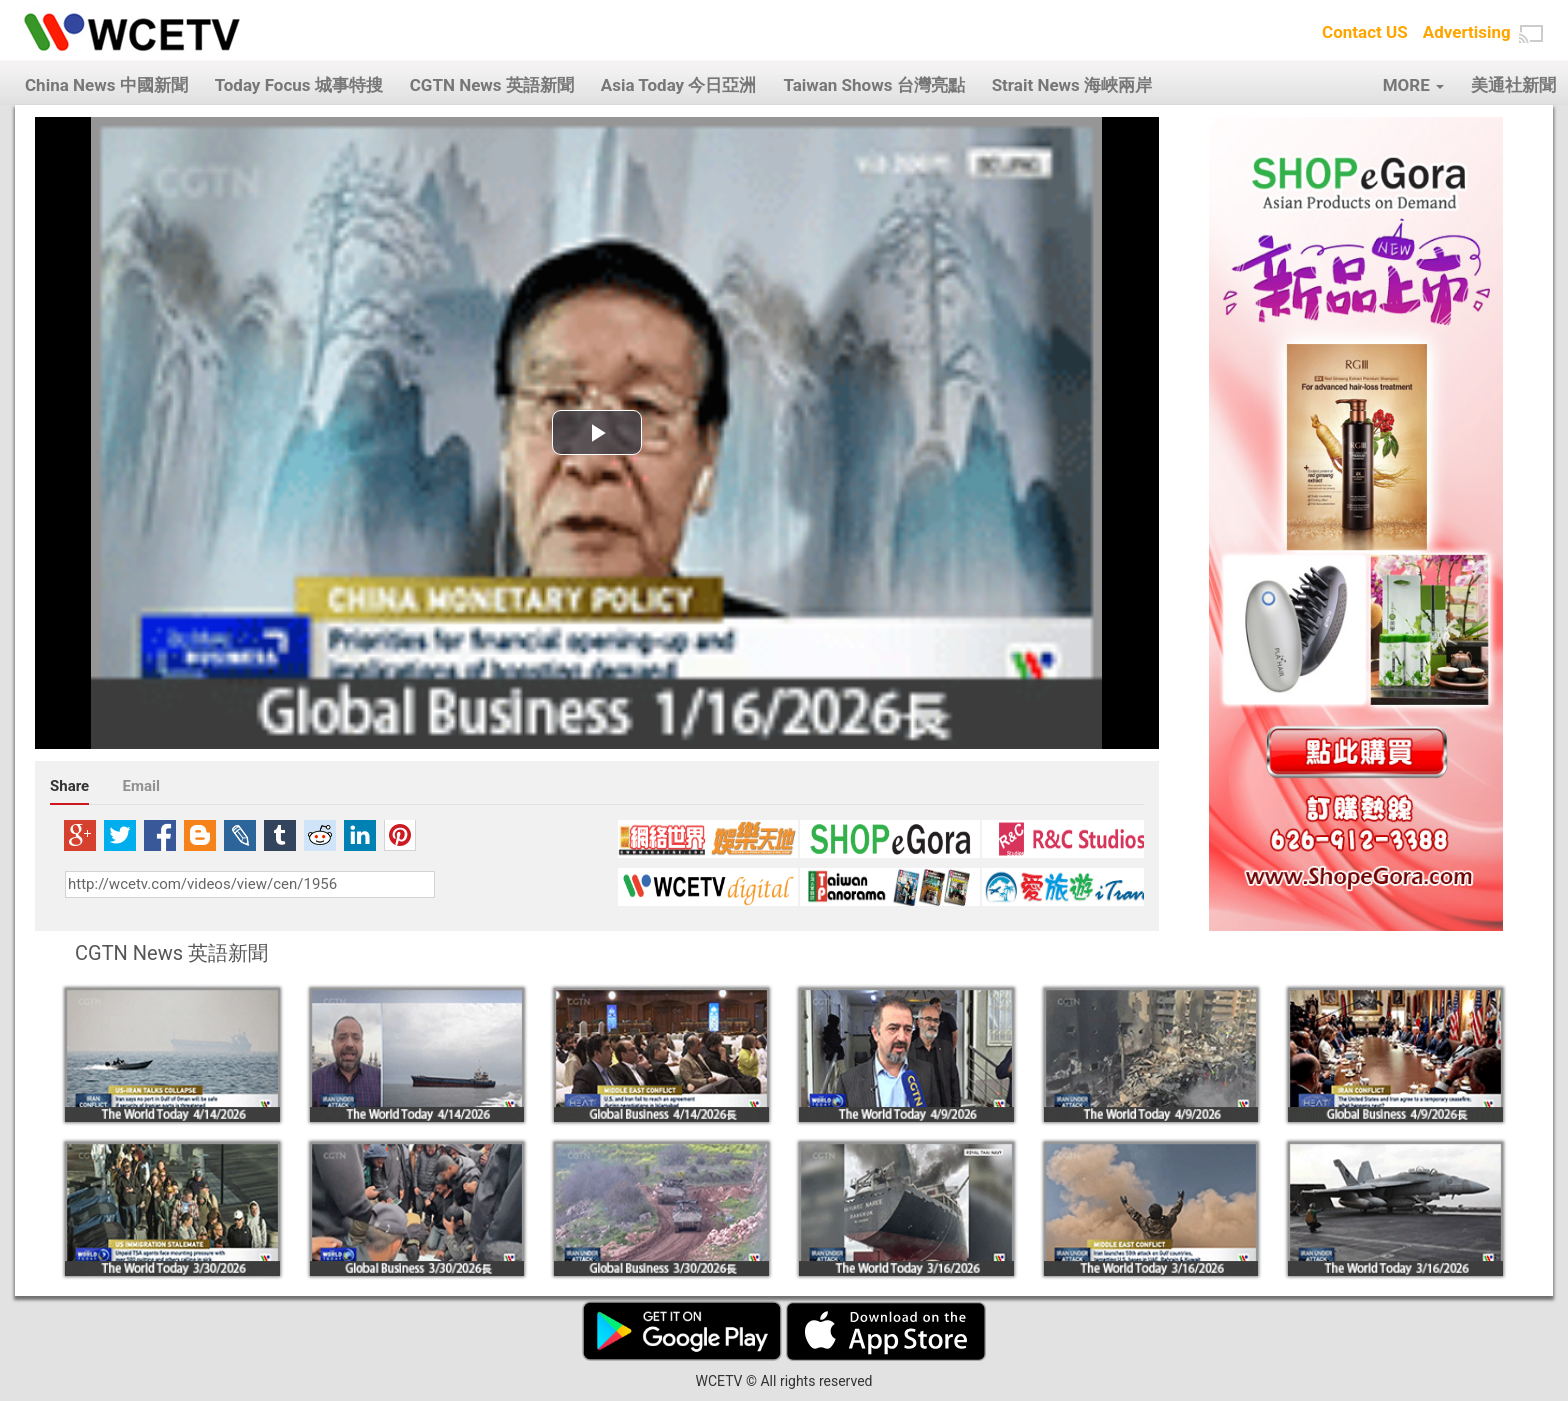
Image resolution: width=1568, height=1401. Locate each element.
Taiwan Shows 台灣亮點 (873, 85)
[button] (1531, 34)
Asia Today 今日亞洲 (679, 85)
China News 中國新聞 (106, 85)
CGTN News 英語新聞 (492, 85)
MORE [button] (1413, 85)
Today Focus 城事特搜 (299, 85)
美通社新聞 (1513, 85)
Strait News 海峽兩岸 (1072, 85)
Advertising (1467, 32)
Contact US (1365, 32)
